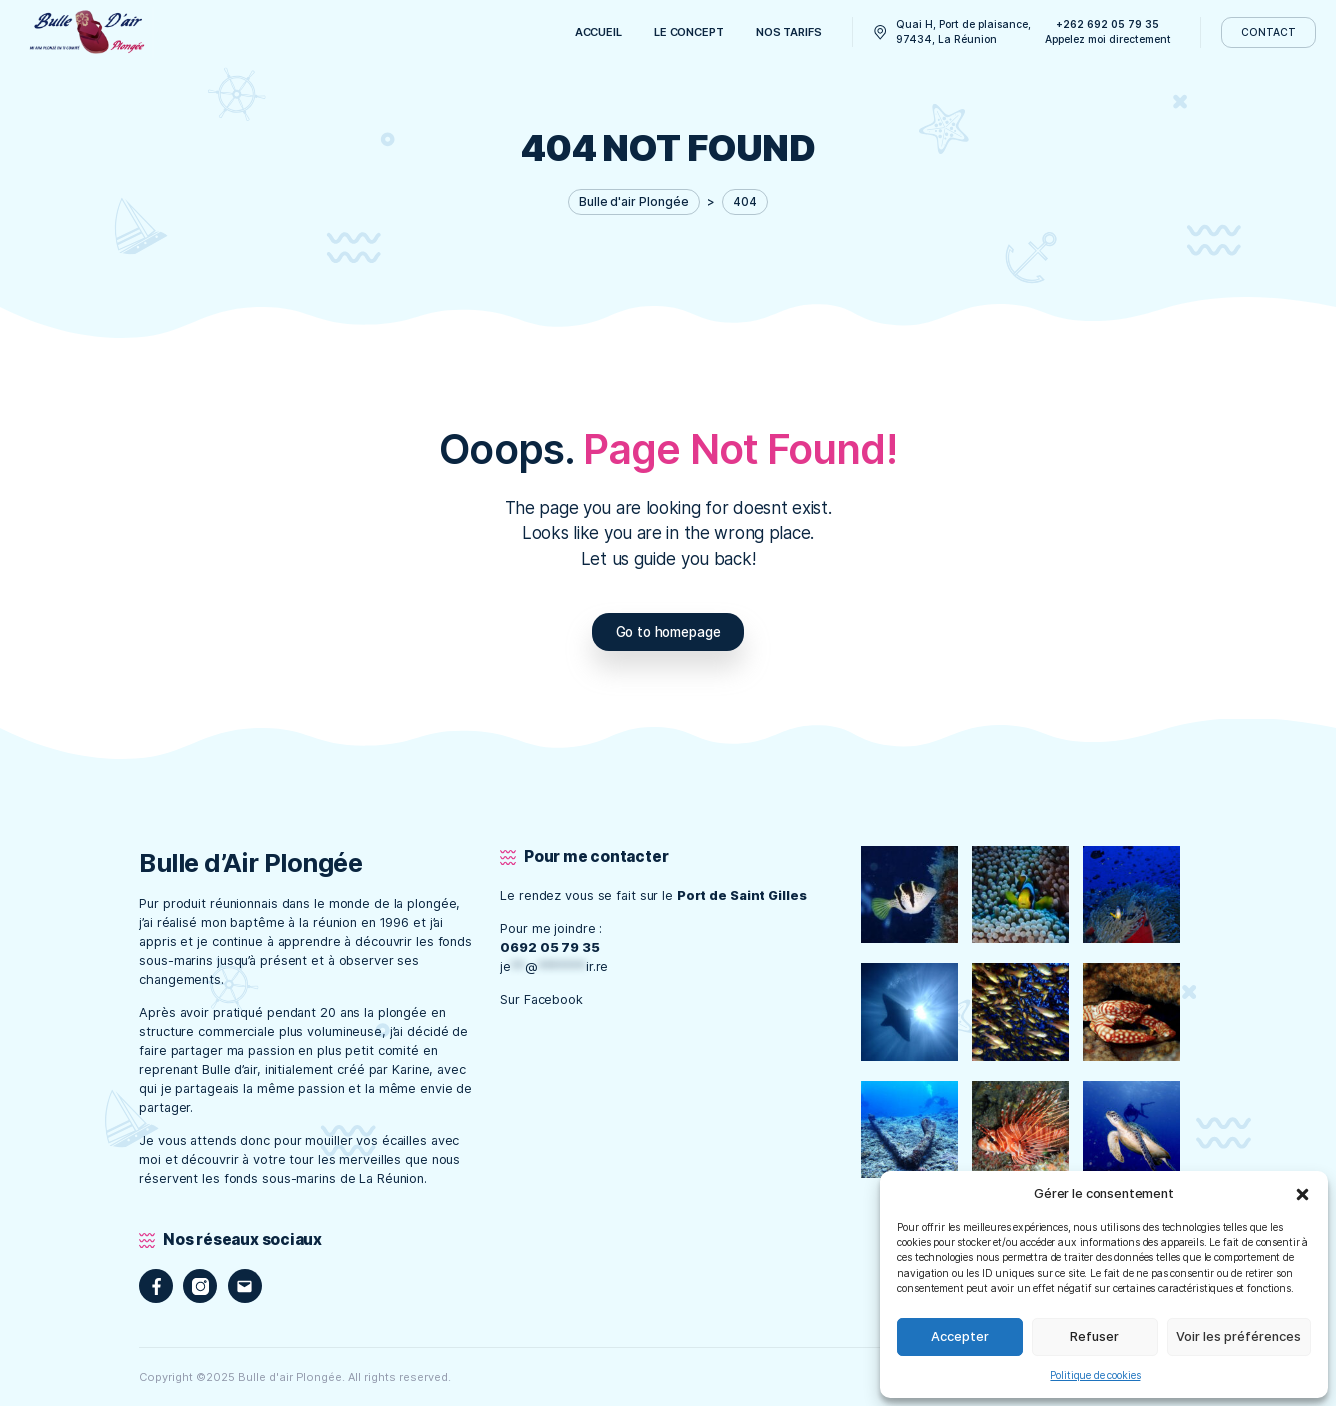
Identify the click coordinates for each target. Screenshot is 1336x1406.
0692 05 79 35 (550, 947)
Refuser (1094, 1336)
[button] (1302, 1193)
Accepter (960, 1336)
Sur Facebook (543, 999)
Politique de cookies (1095, 1375)
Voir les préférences (1238, 1336)
